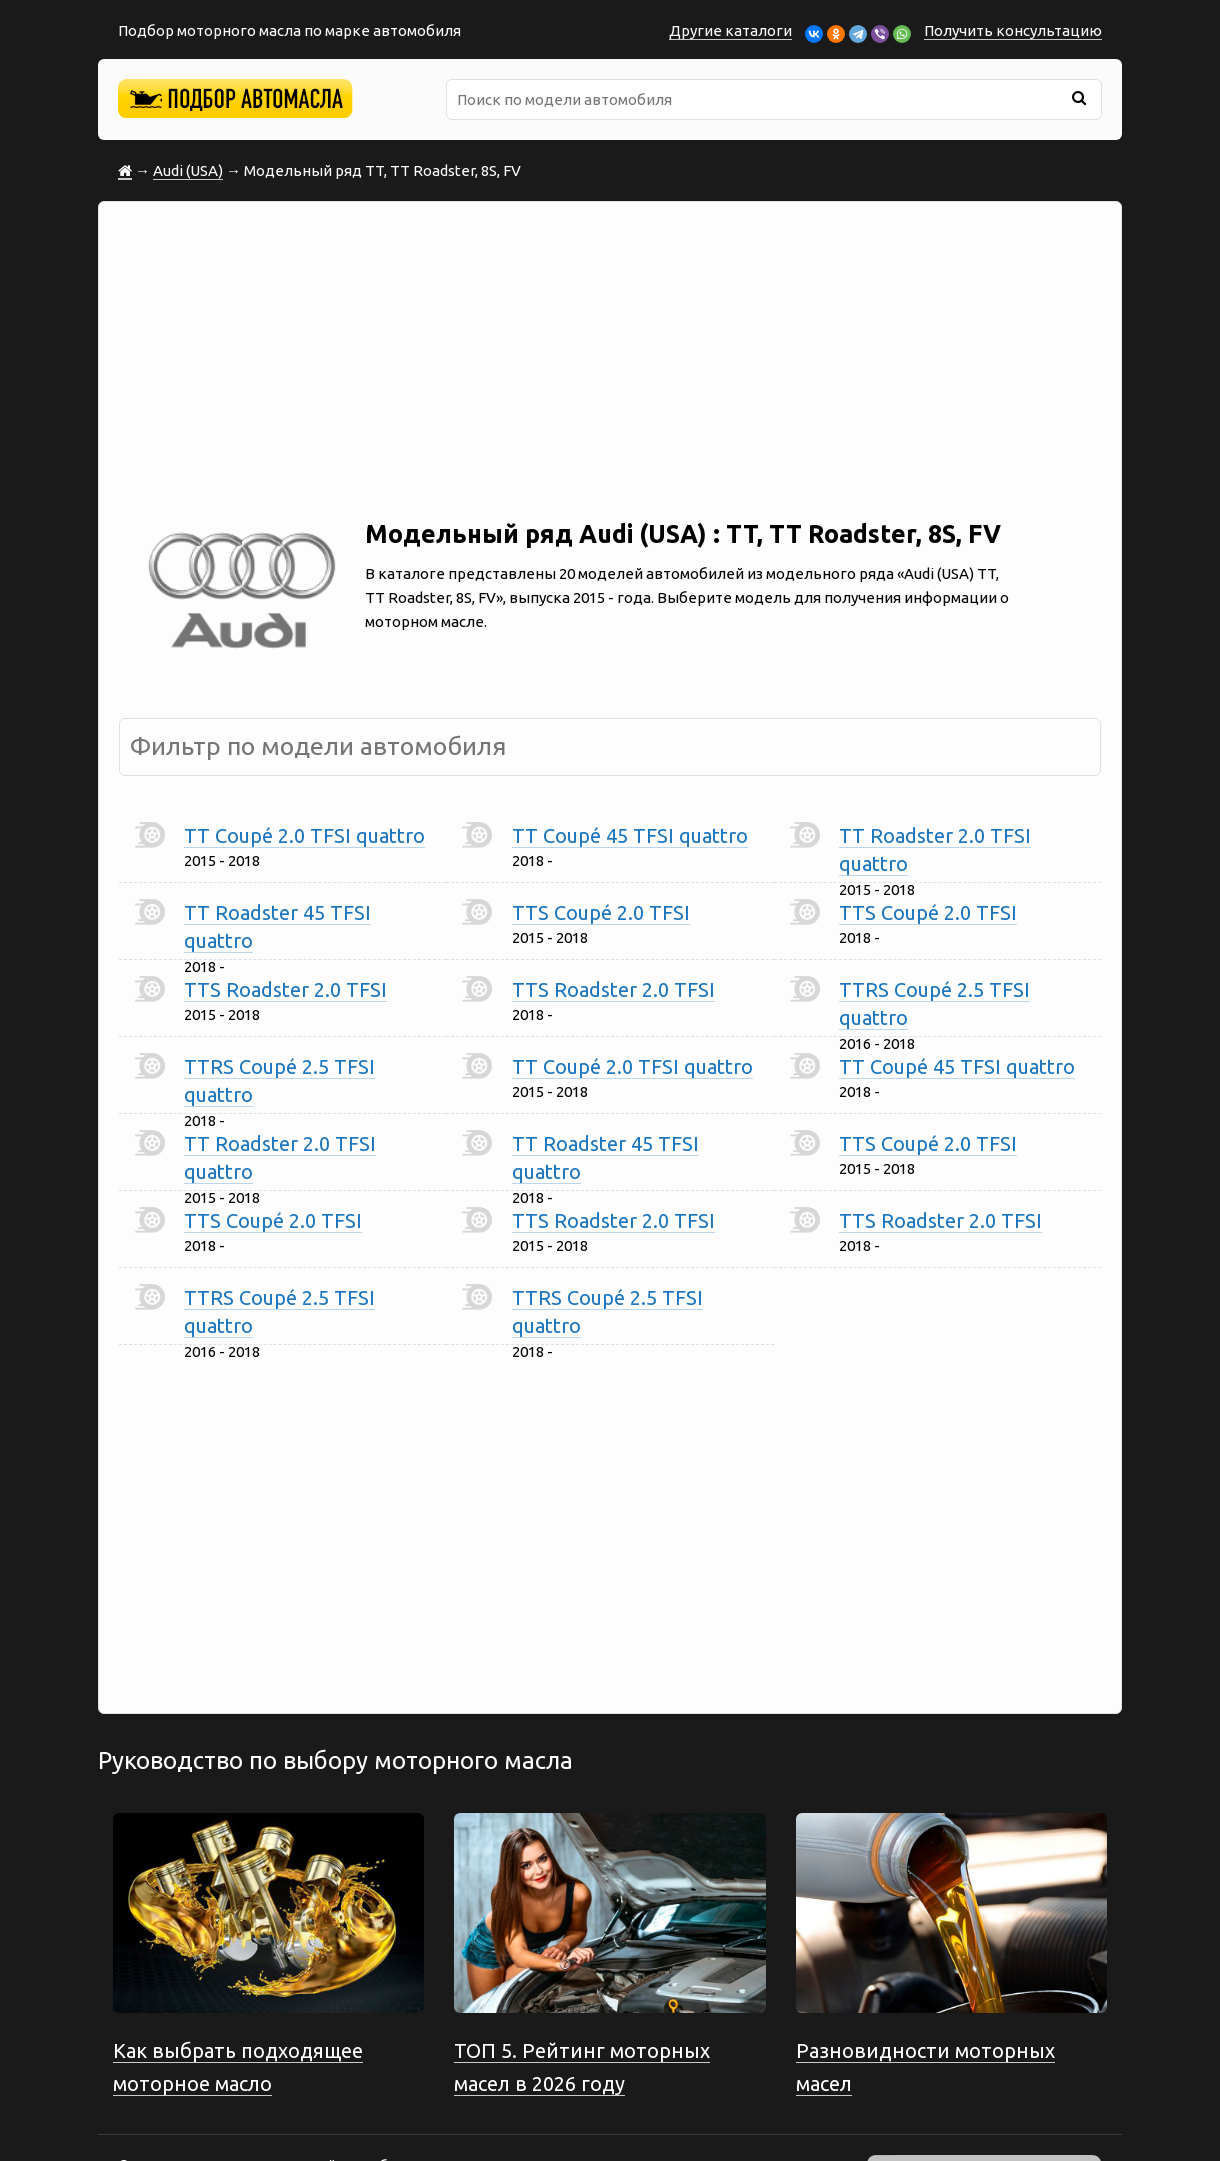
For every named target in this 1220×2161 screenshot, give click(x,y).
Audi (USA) (188, 170)
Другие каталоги (730, 30)
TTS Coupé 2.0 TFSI (601, 912)
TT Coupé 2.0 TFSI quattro (304, 835)
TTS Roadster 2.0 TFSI (285, 989)
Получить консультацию (1013, 30)
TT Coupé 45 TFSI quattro (630, 835)
